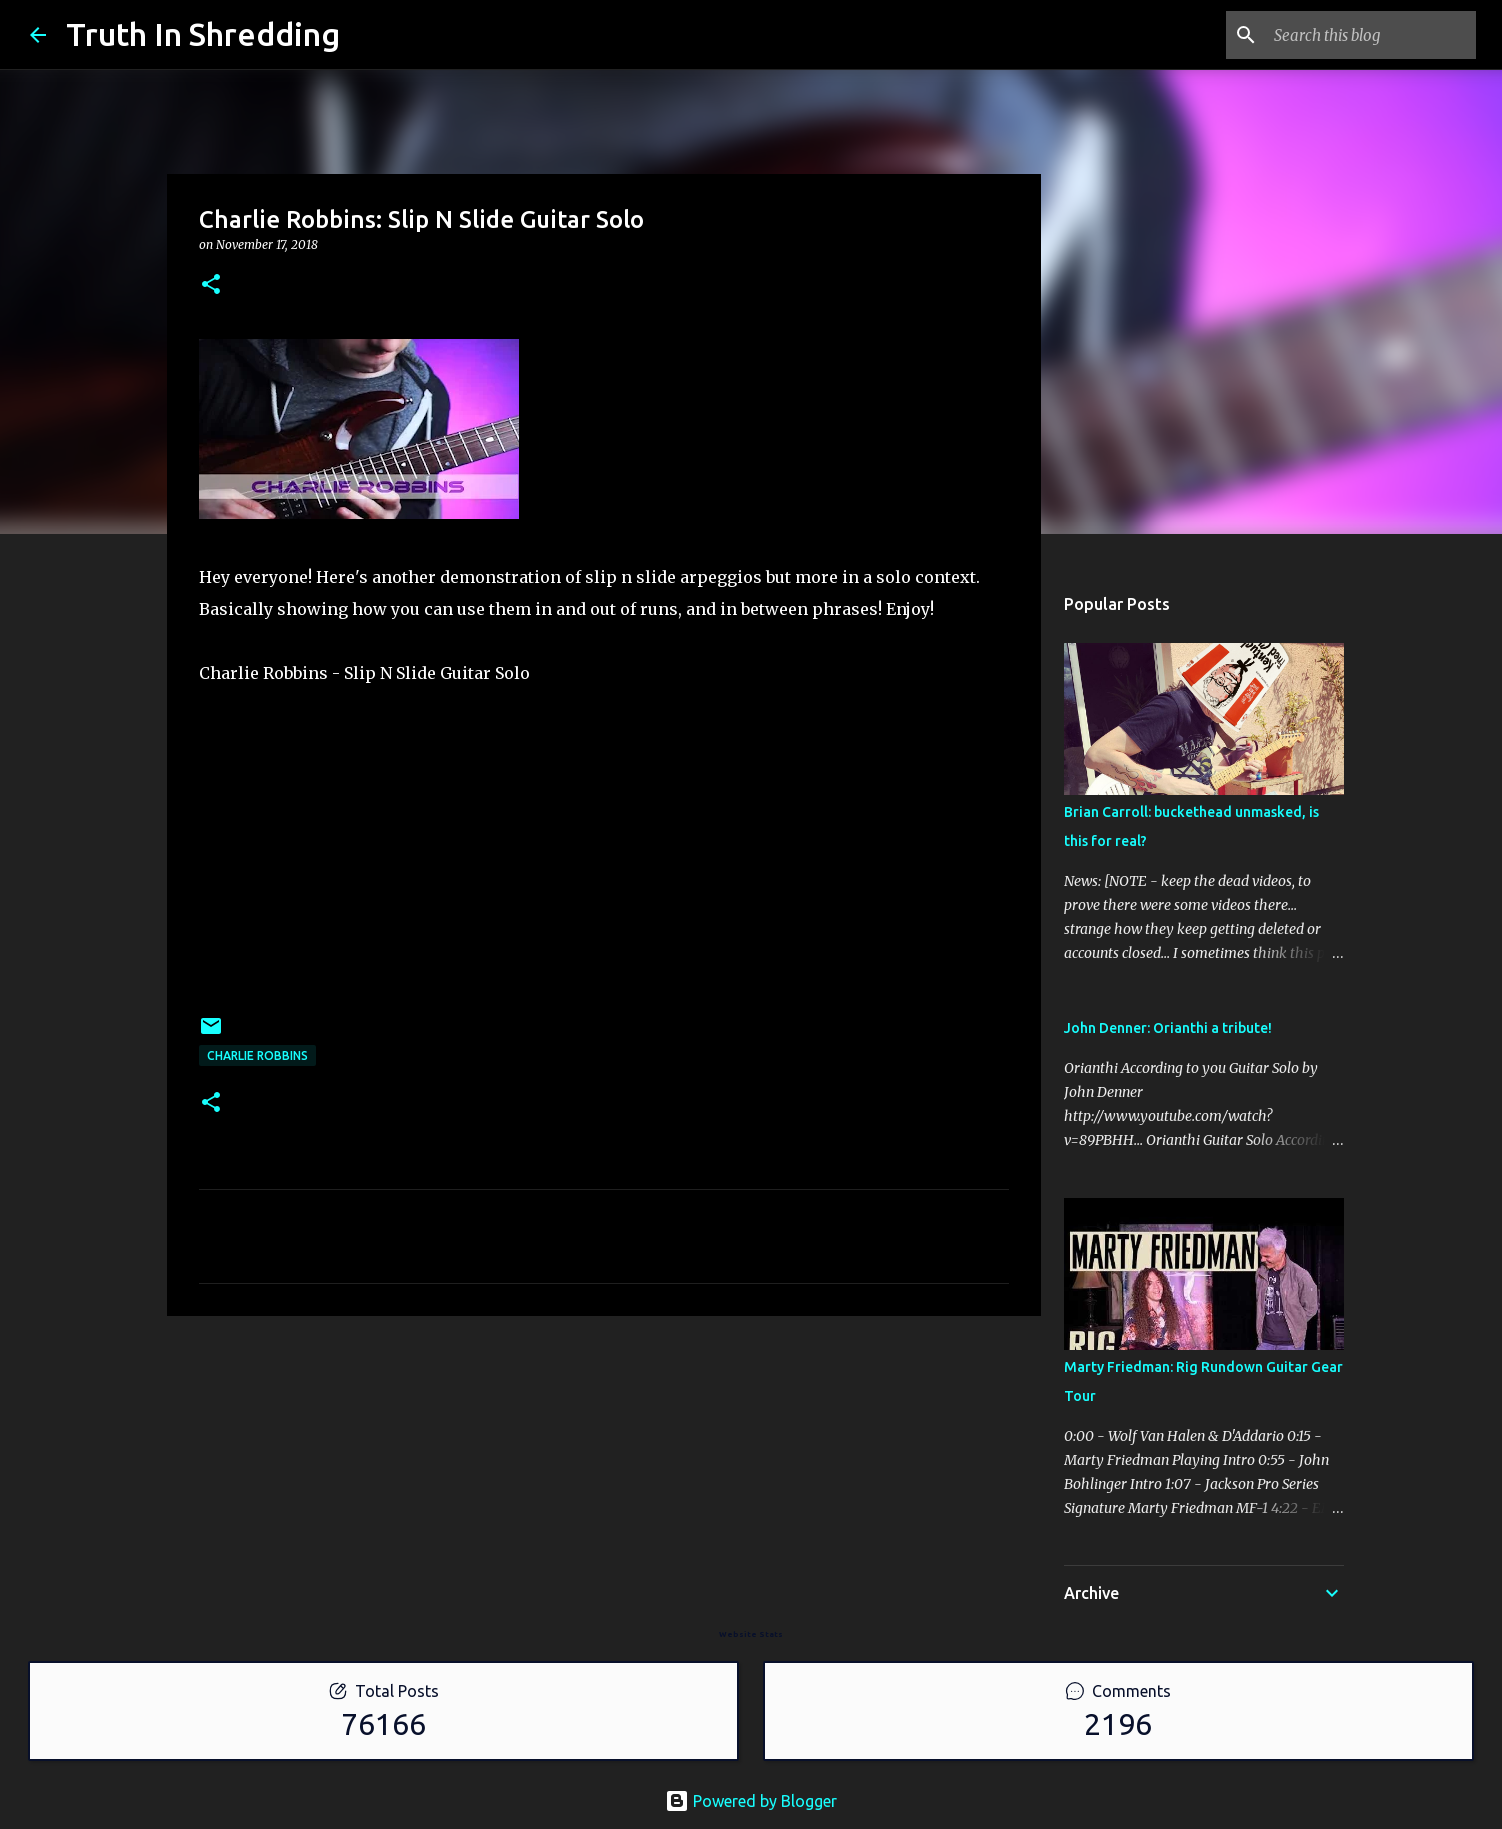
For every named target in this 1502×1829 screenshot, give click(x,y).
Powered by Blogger (751, 1801)
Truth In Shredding (203, 34)
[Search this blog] (1371, 35)
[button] (211, 285)
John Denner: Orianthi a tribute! (1168, 1028)
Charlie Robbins (257, 1055)
